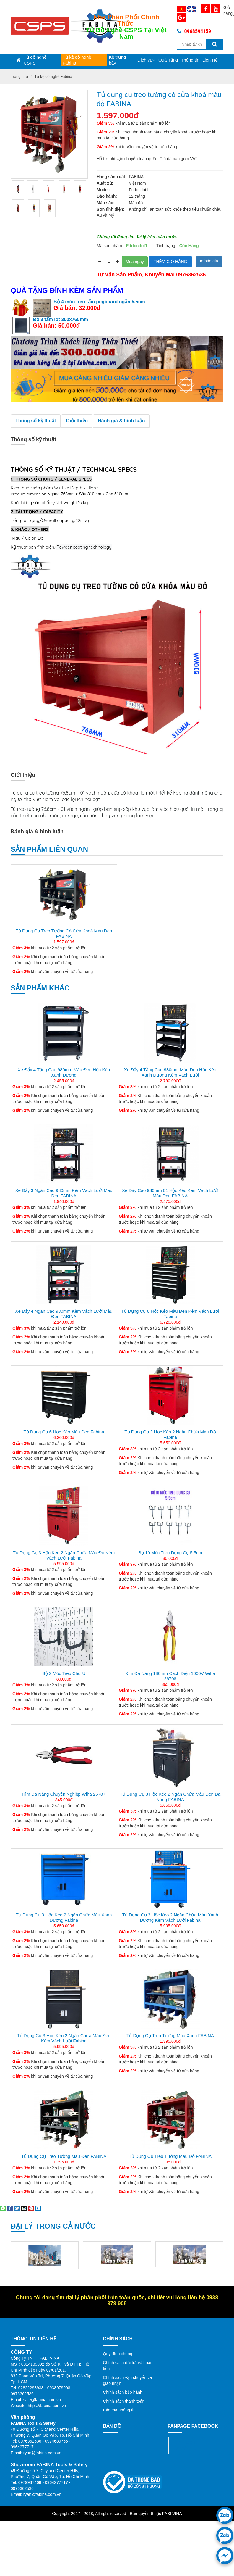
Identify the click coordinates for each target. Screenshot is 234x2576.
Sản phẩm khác (40, 988)
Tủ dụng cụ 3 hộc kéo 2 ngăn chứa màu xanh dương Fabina (64, 1917)
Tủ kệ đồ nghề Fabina (77, 59)
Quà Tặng (168, 59)
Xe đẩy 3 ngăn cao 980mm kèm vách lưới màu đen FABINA (64, 1193)
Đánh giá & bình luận (121, 420)
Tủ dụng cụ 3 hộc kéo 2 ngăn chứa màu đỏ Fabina (170, 1434)
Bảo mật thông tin (119, 2410)
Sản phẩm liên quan (49, 849)
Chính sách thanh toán (124, 2401)
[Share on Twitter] (17, 2208)
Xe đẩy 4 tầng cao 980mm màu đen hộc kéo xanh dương (64, 1072)
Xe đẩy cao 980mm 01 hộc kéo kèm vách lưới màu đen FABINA (170, 1193)
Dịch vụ (146, 59)
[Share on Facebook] (10, 2208)
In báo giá (209, 261)
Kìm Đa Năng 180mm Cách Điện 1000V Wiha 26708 (170, 1676)
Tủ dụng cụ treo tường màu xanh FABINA (170, 2035)
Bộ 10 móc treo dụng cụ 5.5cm (170, 1552)
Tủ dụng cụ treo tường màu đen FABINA (63, 2156)
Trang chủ (19, 76)
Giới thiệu (77, 420)
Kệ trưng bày (117, 59)
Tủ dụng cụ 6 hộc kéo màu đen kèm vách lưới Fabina (170, 1314)
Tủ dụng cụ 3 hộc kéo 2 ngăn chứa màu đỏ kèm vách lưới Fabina (64, 1555)
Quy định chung (117, 2353)
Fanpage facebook (185, 2445)
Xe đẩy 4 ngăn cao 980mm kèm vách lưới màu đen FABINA (64, 1314)
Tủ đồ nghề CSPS (35, 59)
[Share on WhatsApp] (3, 2208)
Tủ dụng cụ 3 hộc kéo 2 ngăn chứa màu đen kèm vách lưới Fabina (64, 2038)
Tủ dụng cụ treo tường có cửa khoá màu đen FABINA (64, 933)
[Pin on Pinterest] (31, 2208)
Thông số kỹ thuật (35, 420)
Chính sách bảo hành (122, 2392)
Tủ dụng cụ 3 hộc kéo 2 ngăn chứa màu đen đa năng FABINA (170, 1797)
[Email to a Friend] (24, 2208)
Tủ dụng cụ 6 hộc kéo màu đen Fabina (64, 1431)
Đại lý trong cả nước (53, 2226)
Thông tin (190, 59)
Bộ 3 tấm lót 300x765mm (60, 319)
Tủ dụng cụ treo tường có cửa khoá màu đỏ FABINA (152, 99)
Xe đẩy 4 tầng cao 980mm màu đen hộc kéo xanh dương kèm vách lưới (170, 1072)
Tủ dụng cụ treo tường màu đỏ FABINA (170, 2156)
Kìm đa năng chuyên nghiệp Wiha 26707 (63, 1794)
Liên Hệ (209, 59)
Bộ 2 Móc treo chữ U (64, 1673)
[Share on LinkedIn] (38, 2208)
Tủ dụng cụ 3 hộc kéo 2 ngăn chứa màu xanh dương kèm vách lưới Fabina (170, 1917)
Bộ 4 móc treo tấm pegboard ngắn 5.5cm (99, 301)
